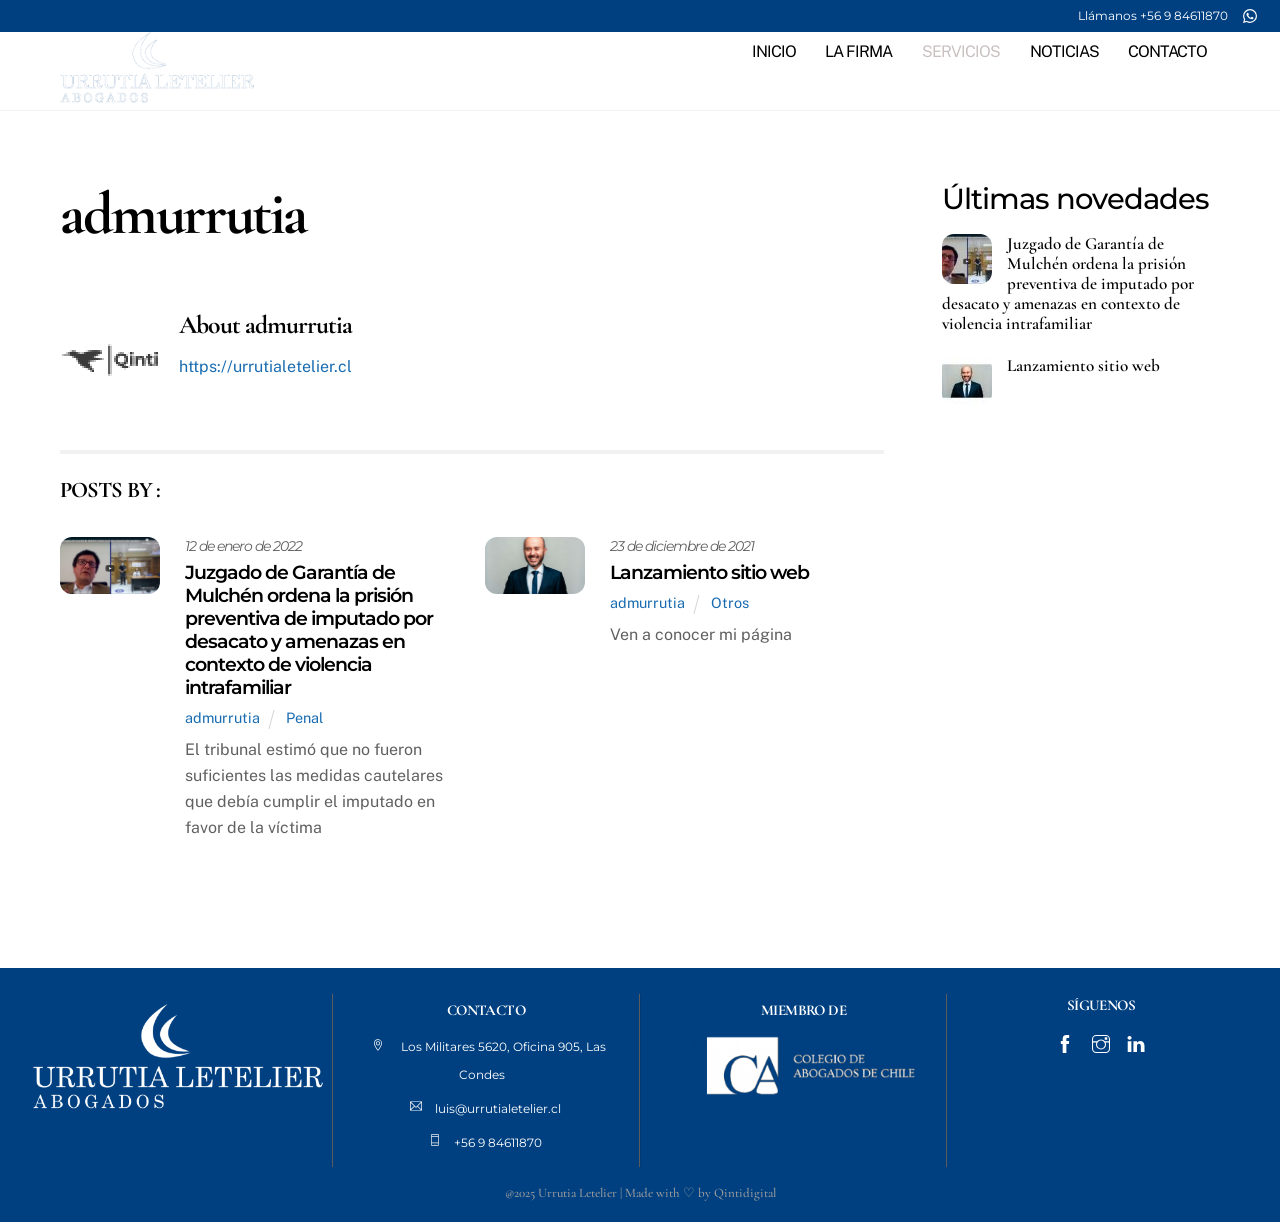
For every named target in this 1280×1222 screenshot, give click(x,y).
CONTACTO (1167, 51)
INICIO (774, 51)
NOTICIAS (1064, 51)
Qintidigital (745, 1193)
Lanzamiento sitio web (709, 572)
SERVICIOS (961, 51)
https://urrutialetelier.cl (265, 366)
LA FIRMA (858, 51)
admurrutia (222, 717)
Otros (730, 602)
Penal (304, 717)
